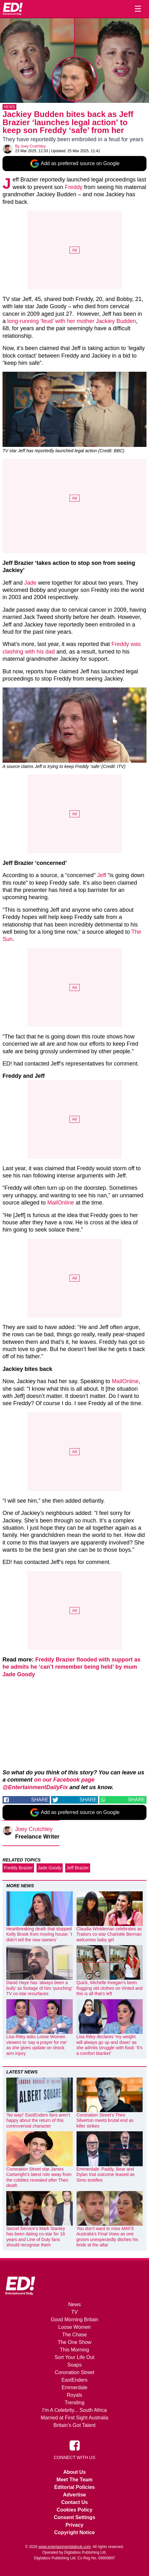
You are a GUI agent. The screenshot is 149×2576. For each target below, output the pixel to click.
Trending (74, 2402)
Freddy (74, 187)
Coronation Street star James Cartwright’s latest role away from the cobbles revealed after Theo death (39, 2177)
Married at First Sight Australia (74, 2417)
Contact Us (74, 2502)
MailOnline (60, 1202)
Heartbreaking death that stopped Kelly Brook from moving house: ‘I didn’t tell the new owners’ (39, 1934)
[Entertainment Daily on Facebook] (75, 2444)
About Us (74, 2472)
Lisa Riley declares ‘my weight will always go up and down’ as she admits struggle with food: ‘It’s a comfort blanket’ (110, 2045)
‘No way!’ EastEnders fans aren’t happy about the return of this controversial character (38, 2120)
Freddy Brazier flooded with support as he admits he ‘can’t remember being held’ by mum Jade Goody (71, 1666)
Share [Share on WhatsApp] (136, 1799)
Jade (30, 583)
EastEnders (74, 2380)
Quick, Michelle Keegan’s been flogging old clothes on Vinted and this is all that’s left (110, 1988)
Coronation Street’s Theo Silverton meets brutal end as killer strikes (105, 2120)
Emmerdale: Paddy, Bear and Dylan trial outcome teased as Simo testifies (106, 2175)
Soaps (74, 2364)
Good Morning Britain (74, 2319)
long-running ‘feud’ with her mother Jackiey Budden (71, 321)
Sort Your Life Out (74, 2357)
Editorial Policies (74, 2487)
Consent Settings (74, 2517)
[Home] (13, 8)
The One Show (74, 2342)
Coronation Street (74, 2372)
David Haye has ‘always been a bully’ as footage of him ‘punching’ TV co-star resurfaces (39, 1988)
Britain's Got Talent (75, 2425)
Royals (74, 2395)
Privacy (74, 2525)
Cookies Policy (75, 2509)
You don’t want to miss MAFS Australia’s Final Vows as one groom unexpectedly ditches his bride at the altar (107, 2237)
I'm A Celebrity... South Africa (74, 2410)
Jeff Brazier (77, 1867)
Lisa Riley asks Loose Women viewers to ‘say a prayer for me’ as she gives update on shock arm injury (36, 2045)
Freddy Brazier (18, 1867)
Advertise (74, 2494)
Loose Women (74, 2327)
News (9, 107)
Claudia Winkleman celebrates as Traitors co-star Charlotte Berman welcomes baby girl (109, 1934)
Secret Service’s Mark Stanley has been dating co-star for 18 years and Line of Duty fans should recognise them (35, 2237)
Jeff (101, 875)
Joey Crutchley (32, 146)
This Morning (74, 2349)
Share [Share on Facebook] (40, 1799)
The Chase (74, 2334)
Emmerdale (75, 2387)
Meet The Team (74, 2479)
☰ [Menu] (137, 8)
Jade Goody (50, 1867)
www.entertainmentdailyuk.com (64, 2547)
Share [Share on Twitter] (88, 1799)
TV (74, 2312)
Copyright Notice (74, 2532)
